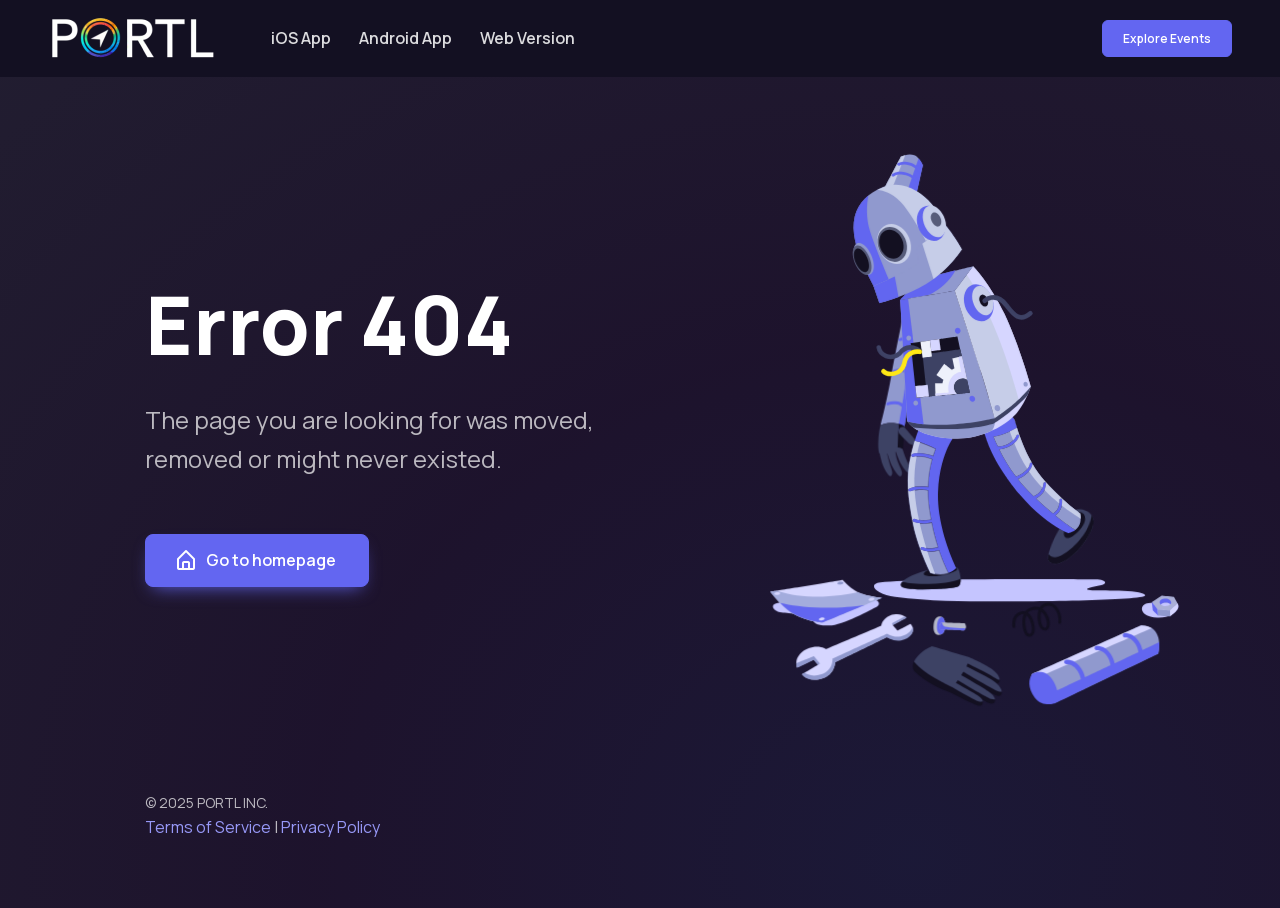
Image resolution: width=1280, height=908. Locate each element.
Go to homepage (255, 561)
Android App (405, 38)
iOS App (301, 38)
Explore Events (1167, 38)
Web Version (527, 38)
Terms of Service (208, 827)
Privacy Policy (330, 827)
